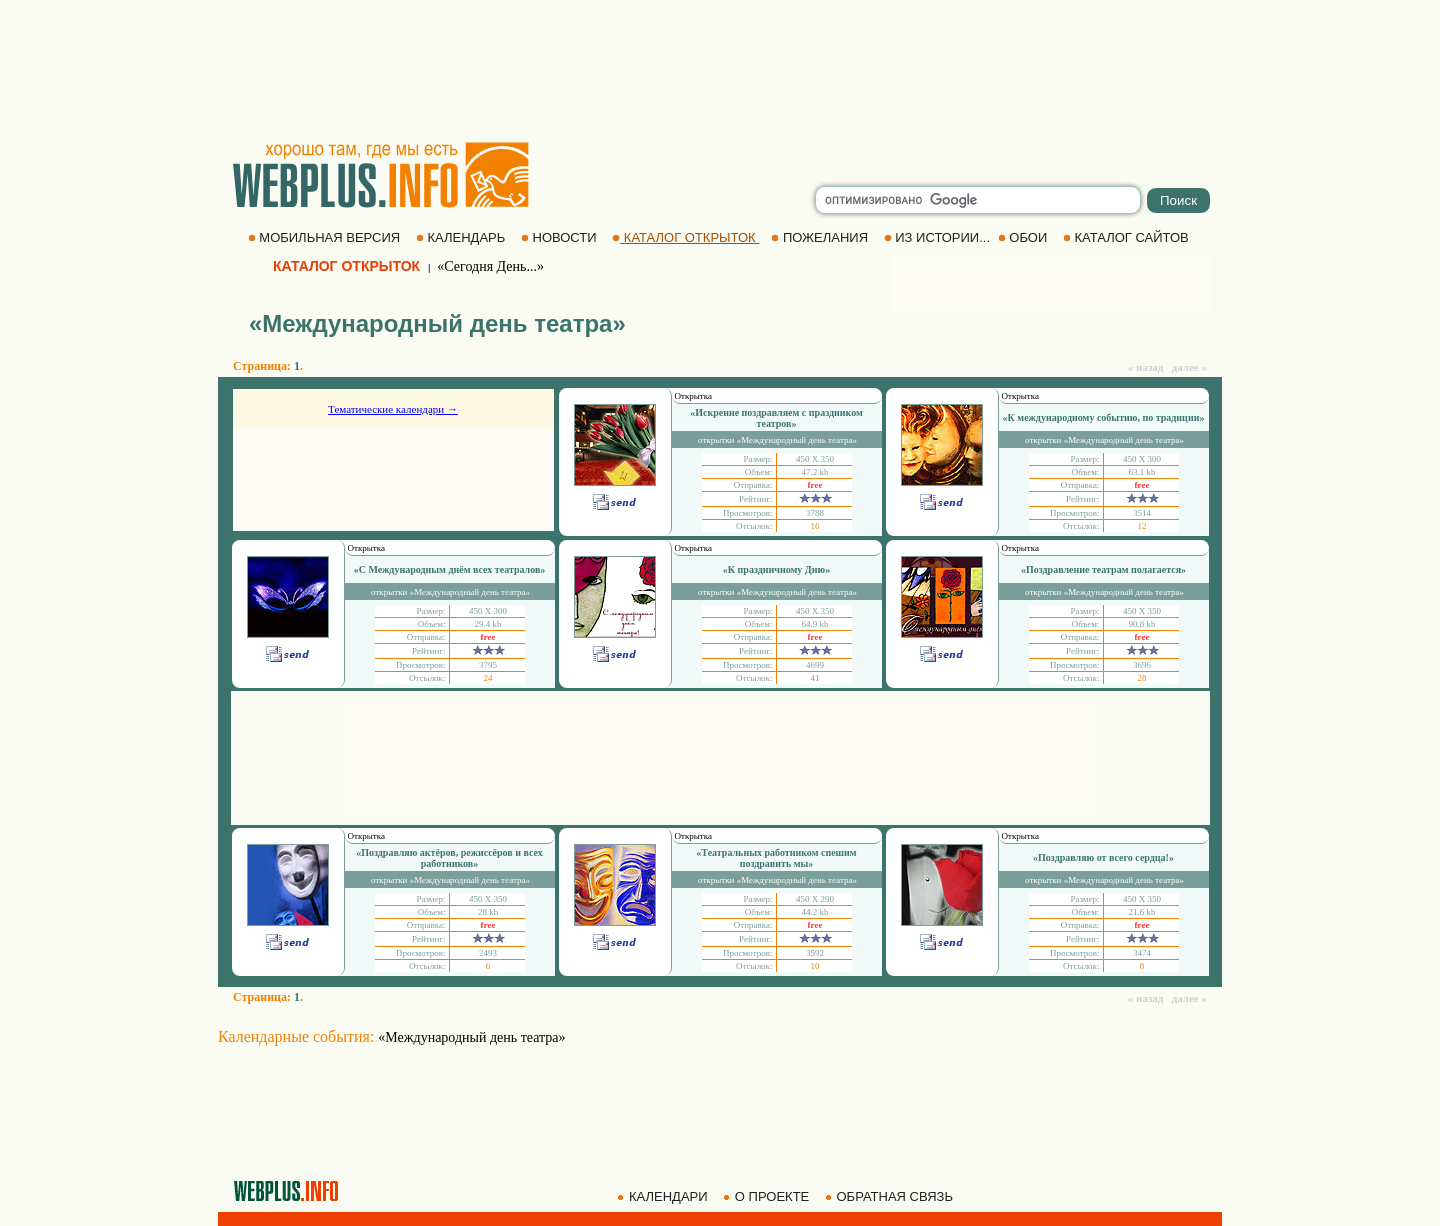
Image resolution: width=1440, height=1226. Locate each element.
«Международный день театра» (471, 1037)
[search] (978, 200)
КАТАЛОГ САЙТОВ (1127, 237)
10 (815, 966)
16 (815, 526)
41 (815, 678)
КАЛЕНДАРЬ (462, 237)
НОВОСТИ (560, 237)
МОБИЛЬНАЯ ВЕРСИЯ (326, 237)
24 (488, 678)
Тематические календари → (393, 409)
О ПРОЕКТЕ (768, 1196)
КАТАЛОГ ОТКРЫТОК (685, 237)
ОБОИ (1024, 237)
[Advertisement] (720, 70)
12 (1142, 526)
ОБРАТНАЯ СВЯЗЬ (891, 1196)
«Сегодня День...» (490, 266)
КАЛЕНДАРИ (664, 1196)
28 (1142, 678)
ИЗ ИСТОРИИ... (939, 237)
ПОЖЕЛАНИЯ (821, 237)
